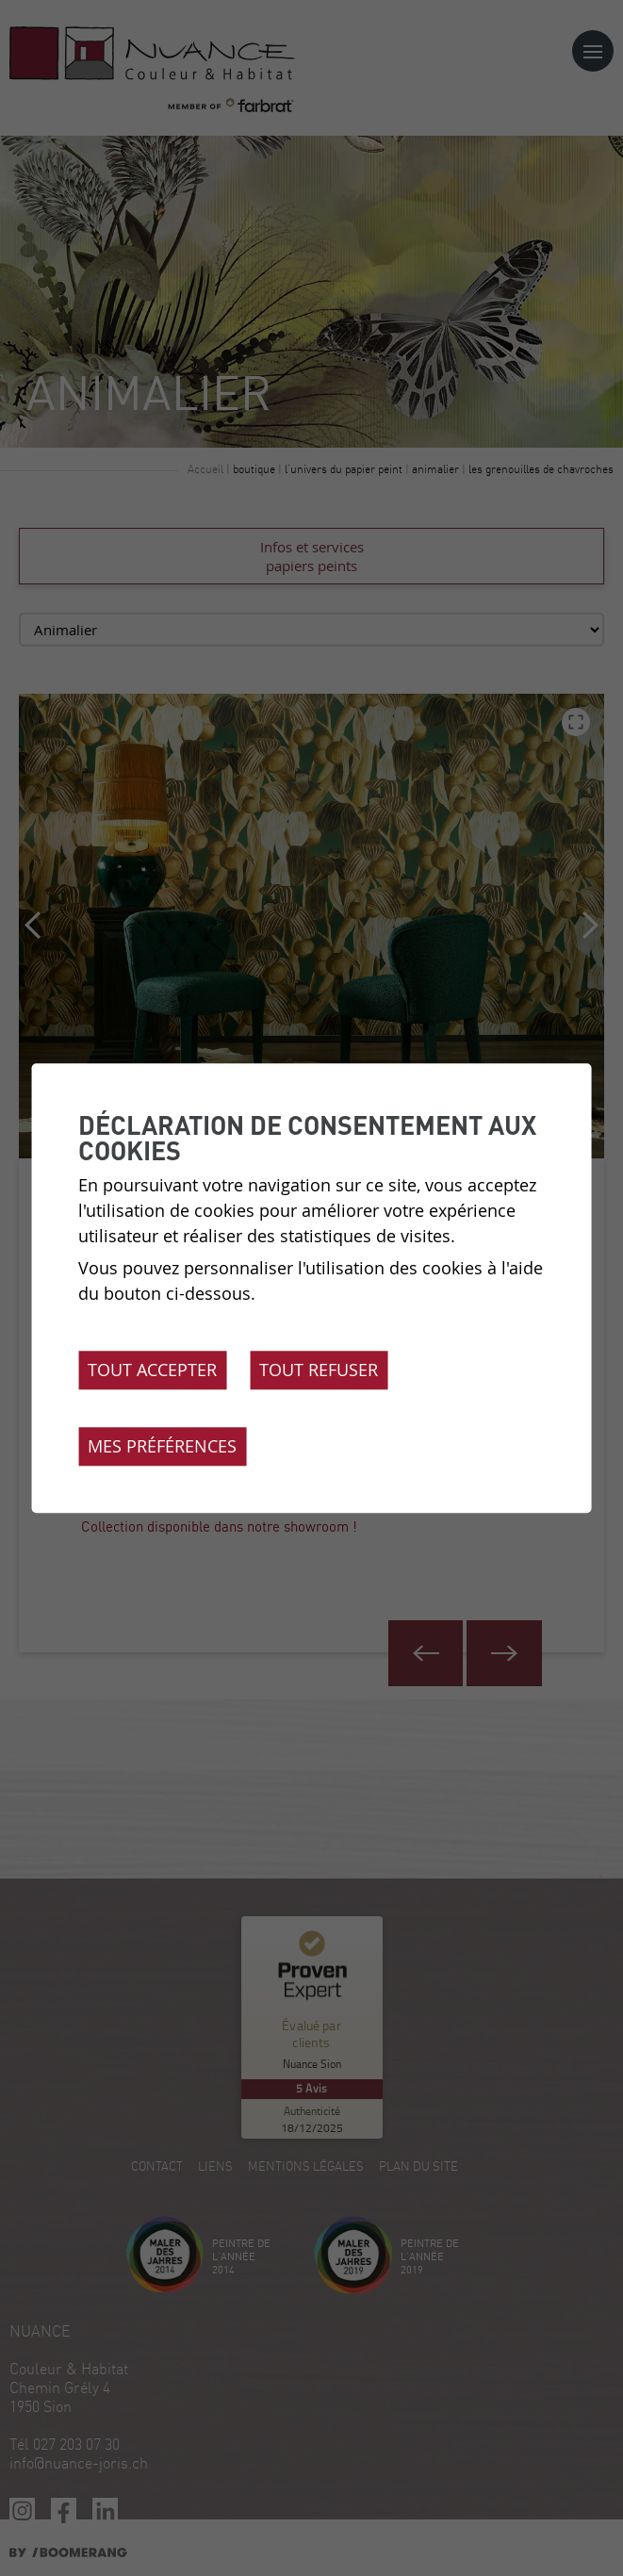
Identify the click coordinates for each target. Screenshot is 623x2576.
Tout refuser (318, 1369)
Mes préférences (162, 1446)
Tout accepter (152, 1369)
